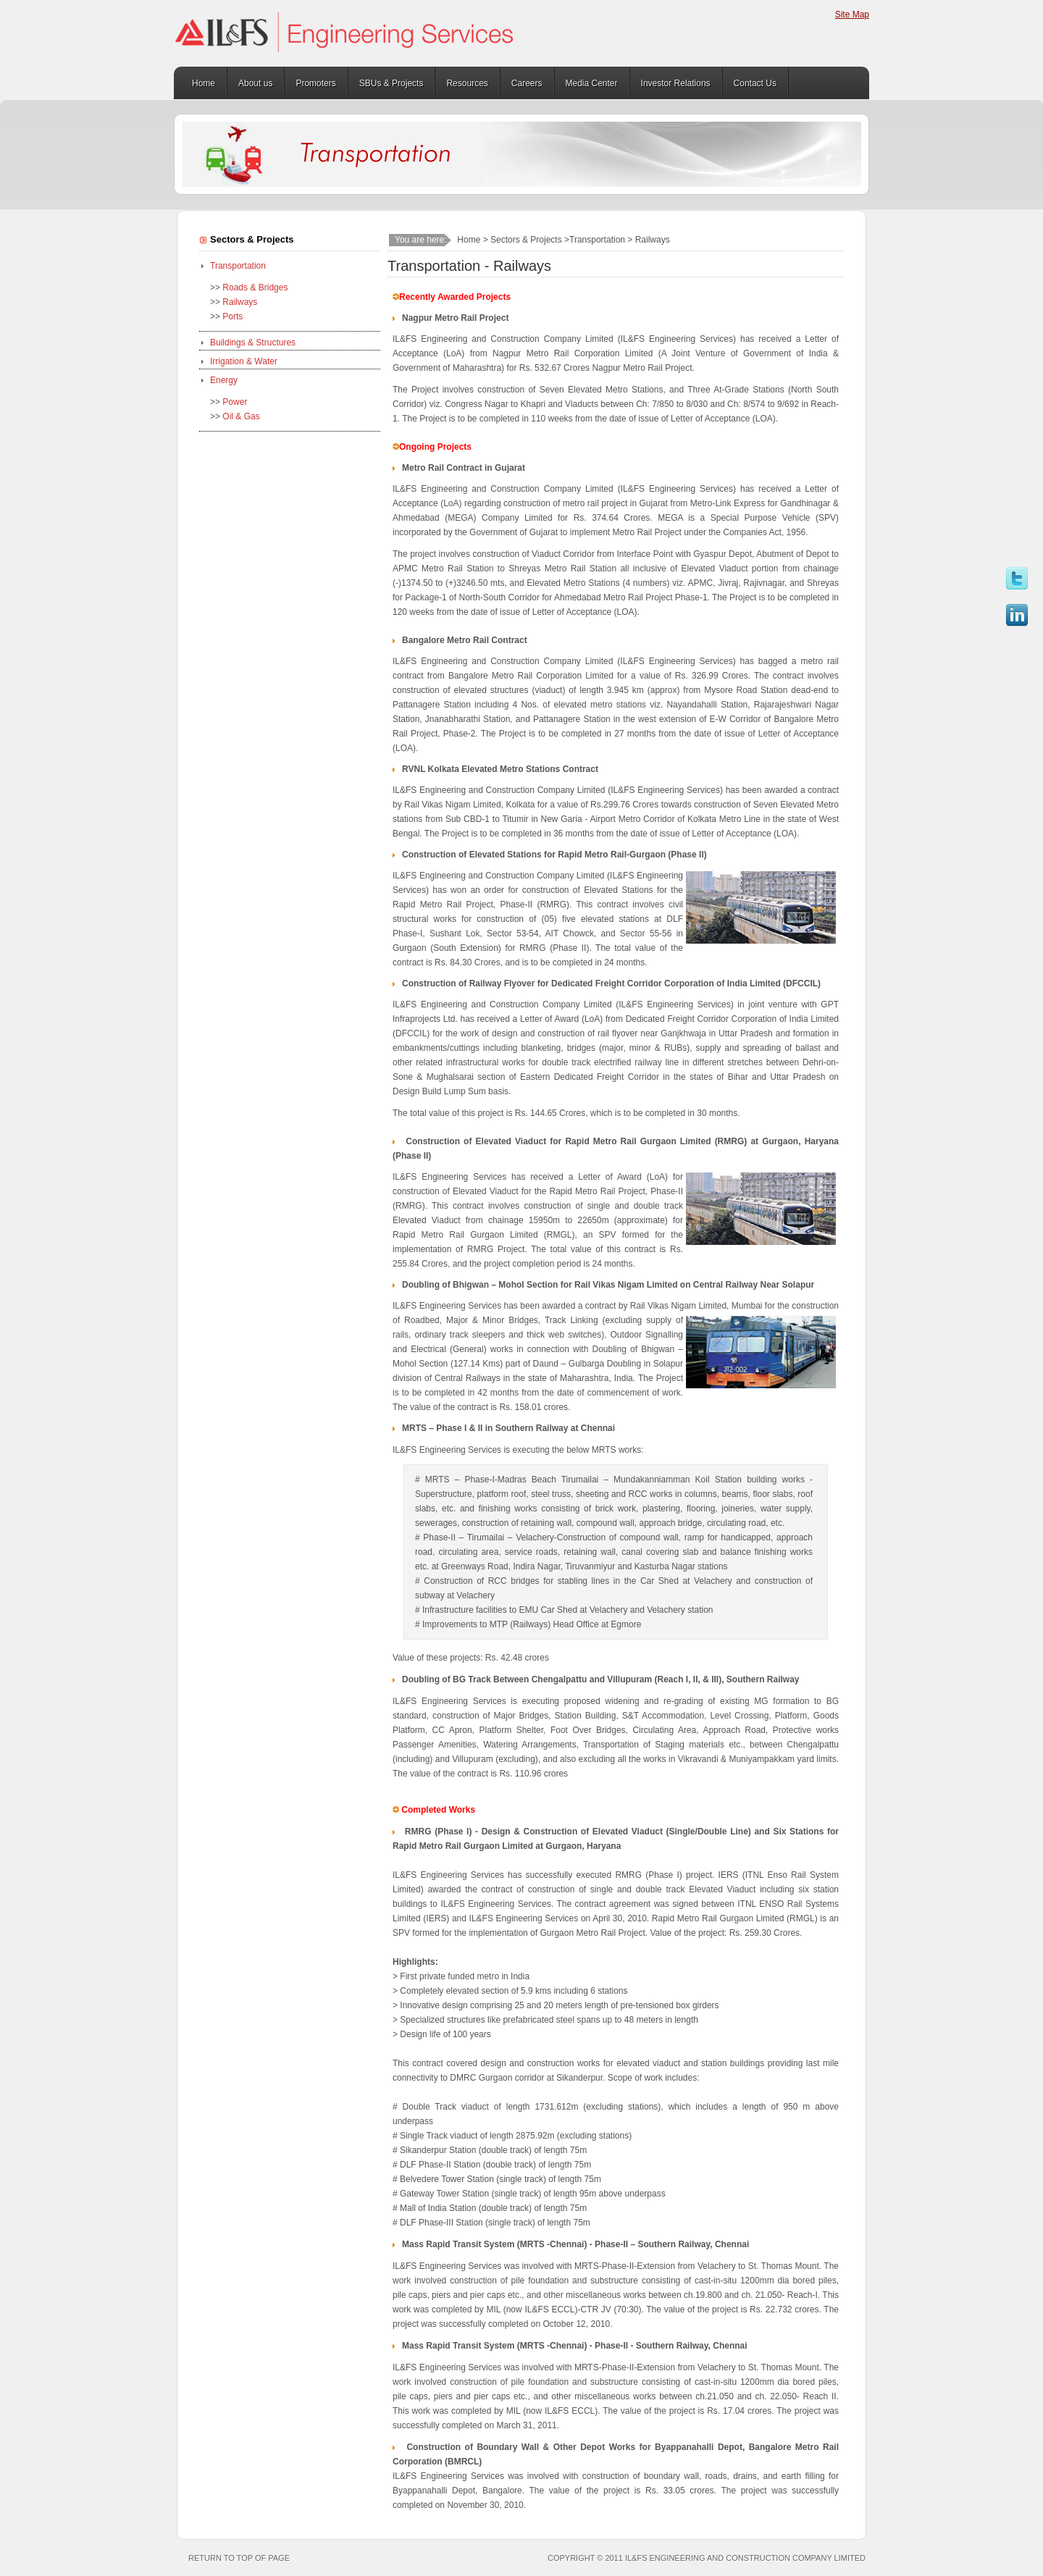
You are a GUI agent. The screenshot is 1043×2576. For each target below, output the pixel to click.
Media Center (592, 83)
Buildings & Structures (253, 342)
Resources (466, 83)
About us (255, 83)
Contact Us (755, 83)
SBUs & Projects (391, 83)
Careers (527, 83)
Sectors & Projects (526, 240)
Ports (232, 316)
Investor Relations (676, 83)
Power (234, 402)
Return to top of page (239, 2558)
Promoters (315, 83)
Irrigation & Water (243, 361)
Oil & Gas (240, 416)
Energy (224, 380)
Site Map (852, 14)
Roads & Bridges (255, 287)
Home (203, 83)
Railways (239, 302)
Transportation (238, 266)
